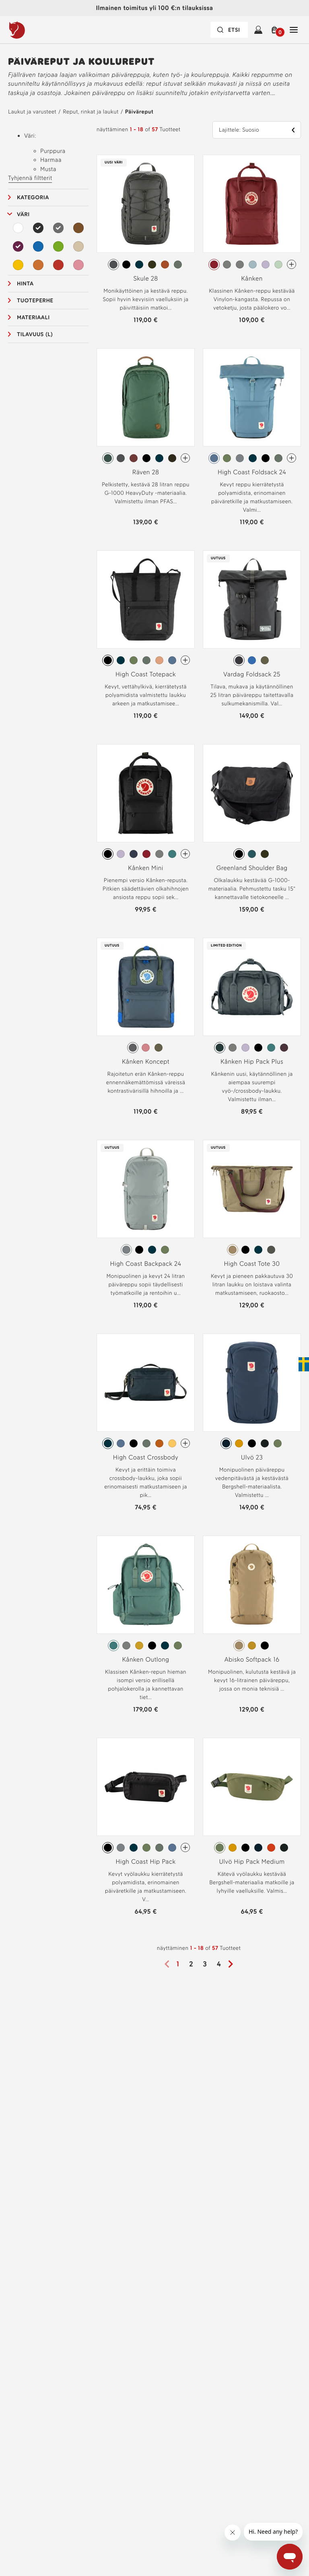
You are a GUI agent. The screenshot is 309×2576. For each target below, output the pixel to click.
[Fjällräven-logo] (33, 30)
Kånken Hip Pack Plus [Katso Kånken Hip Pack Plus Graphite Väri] (251, 1061)
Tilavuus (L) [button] (35, 334)
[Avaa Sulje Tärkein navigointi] (293, 30)
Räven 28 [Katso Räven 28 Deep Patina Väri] (145, 472)
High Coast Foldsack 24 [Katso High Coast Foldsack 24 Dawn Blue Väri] (252, 472)
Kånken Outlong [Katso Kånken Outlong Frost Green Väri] (145, 1659)
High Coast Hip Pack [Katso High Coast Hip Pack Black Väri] (146, 1861)
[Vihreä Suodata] (58, 246)
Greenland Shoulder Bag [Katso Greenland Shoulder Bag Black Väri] (251, 868)
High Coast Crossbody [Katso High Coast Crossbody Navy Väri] (145, 1457)
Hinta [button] (25, 283)
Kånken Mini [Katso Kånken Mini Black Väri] (145, 868)
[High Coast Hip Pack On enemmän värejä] (185, 1847)
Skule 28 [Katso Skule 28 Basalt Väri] (145, 278)
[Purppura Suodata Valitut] (18, 246)
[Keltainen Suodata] (18, 265)
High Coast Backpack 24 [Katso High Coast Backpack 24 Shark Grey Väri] (145, 1263)
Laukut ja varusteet (32, 111)
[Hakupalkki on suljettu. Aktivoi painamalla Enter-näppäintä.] (229, 30)
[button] (276, 30)
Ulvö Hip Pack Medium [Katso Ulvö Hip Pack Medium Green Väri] (251, 1861)
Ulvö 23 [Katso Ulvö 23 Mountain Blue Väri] (252, 1457)
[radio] (113, 264)
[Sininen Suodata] (38, 246)
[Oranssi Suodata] (38, 265)
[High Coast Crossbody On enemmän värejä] (185, 1443)
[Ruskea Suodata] (78, 228)
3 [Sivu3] (205, 1964)
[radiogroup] (146, 264)
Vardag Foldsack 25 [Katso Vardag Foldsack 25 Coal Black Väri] (251, 674)
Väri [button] (23, 214)
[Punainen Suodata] (58, 265)
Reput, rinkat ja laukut (91, 111)
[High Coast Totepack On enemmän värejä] (185, 660)
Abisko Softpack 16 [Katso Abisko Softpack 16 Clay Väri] (252, 1659)
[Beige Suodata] (78, 246)
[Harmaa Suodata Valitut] (58, 228)
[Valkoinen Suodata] (18, 228)
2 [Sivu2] (191, 1964)
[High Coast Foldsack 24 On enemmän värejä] (291, 458)
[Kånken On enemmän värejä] (291, 264)
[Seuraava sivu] (233, 1964)
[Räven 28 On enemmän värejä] (185, 458)
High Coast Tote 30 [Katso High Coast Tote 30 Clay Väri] (252, 1263)
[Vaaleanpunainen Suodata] (78, 265)
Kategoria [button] (33, 197)
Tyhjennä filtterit (30, 178)
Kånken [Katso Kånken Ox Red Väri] (251, 278)
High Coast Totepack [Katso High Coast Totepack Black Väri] (145, 674)
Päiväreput (139, 111)
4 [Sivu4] (219, 1964)
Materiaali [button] (33, 317)
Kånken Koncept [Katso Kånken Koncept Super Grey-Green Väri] (145, 1061)
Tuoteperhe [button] (35, 300)
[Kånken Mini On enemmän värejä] (185, 853)
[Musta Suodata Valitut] (38, 228)
